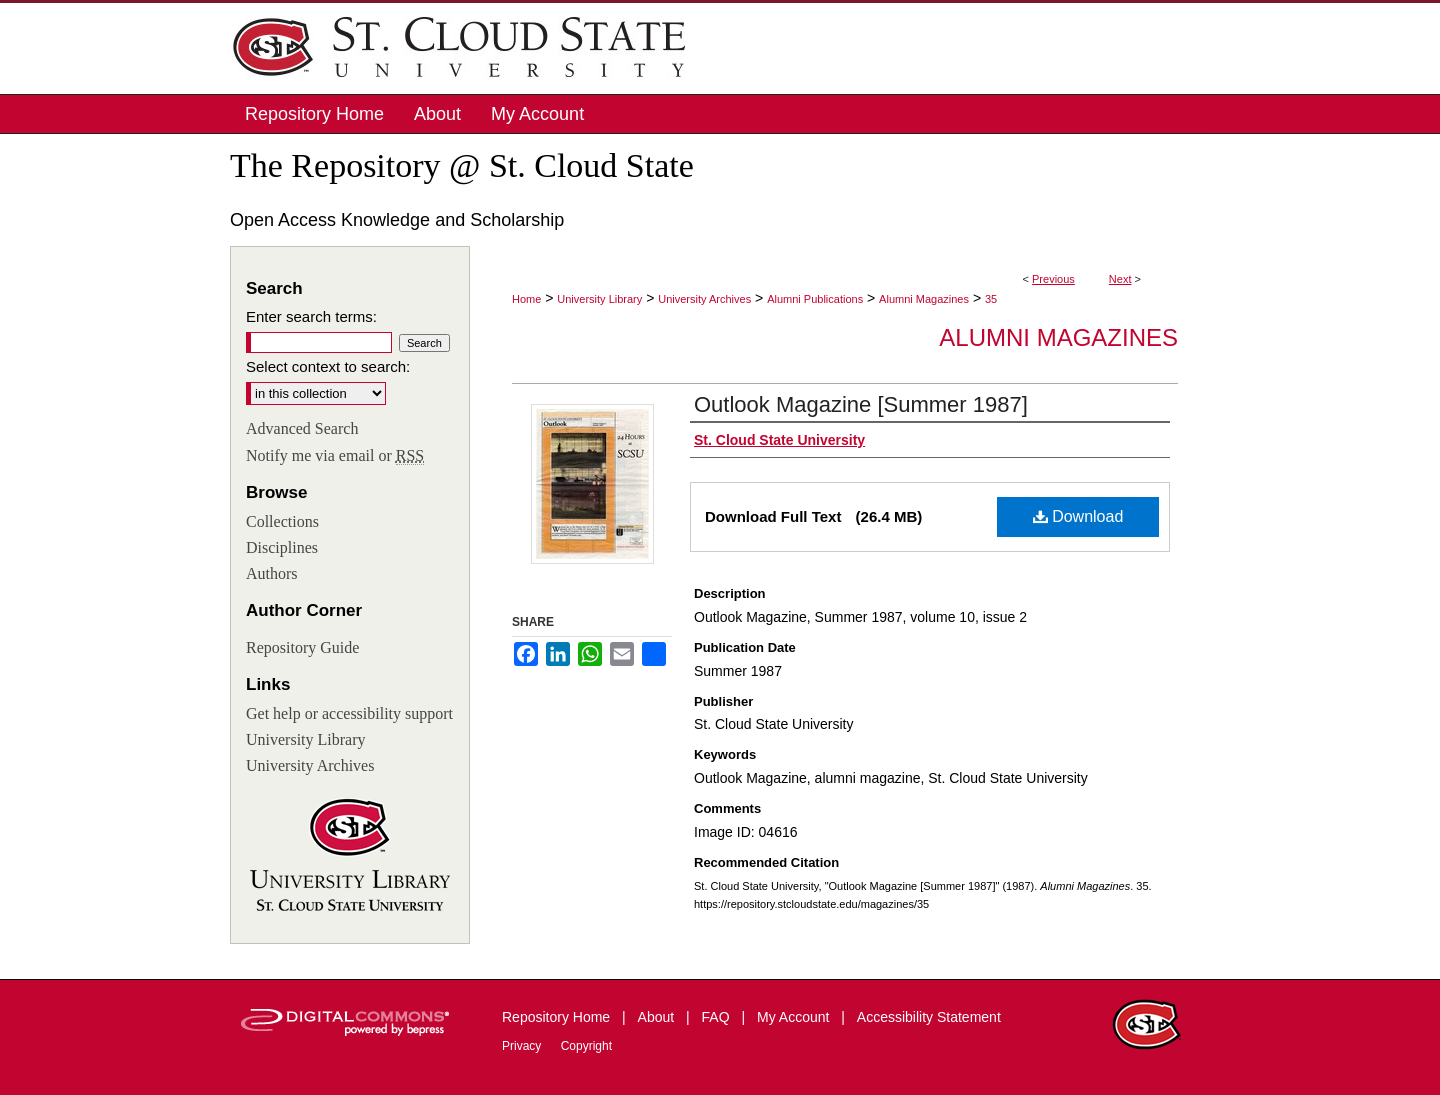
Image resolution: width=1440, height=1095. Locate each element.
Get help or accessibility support (349, 713)
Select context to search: (328, 366)
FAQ (718, 1017)
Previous (1053, 279)
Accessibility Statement (929, 1017)
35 (991, 299)
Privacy (523, 1046)
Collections (282, 521)
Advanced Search (302, 428)
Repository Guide (302, 647)
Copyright (586, 1046)
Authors (272, 573)
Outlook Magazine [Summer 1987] (861, 404)
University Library (599, 299)
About (658, 1017)
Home (526, 299)
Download (1078, 516)
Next (1120, 279)
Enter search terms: (311, 316)
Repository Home (558, 1017)
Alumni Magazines (924, 299)
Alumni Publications (815, 299)
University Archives (704, 299)
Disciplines (282, 547)
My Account (795, 1017)
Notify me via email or (335, 456)
